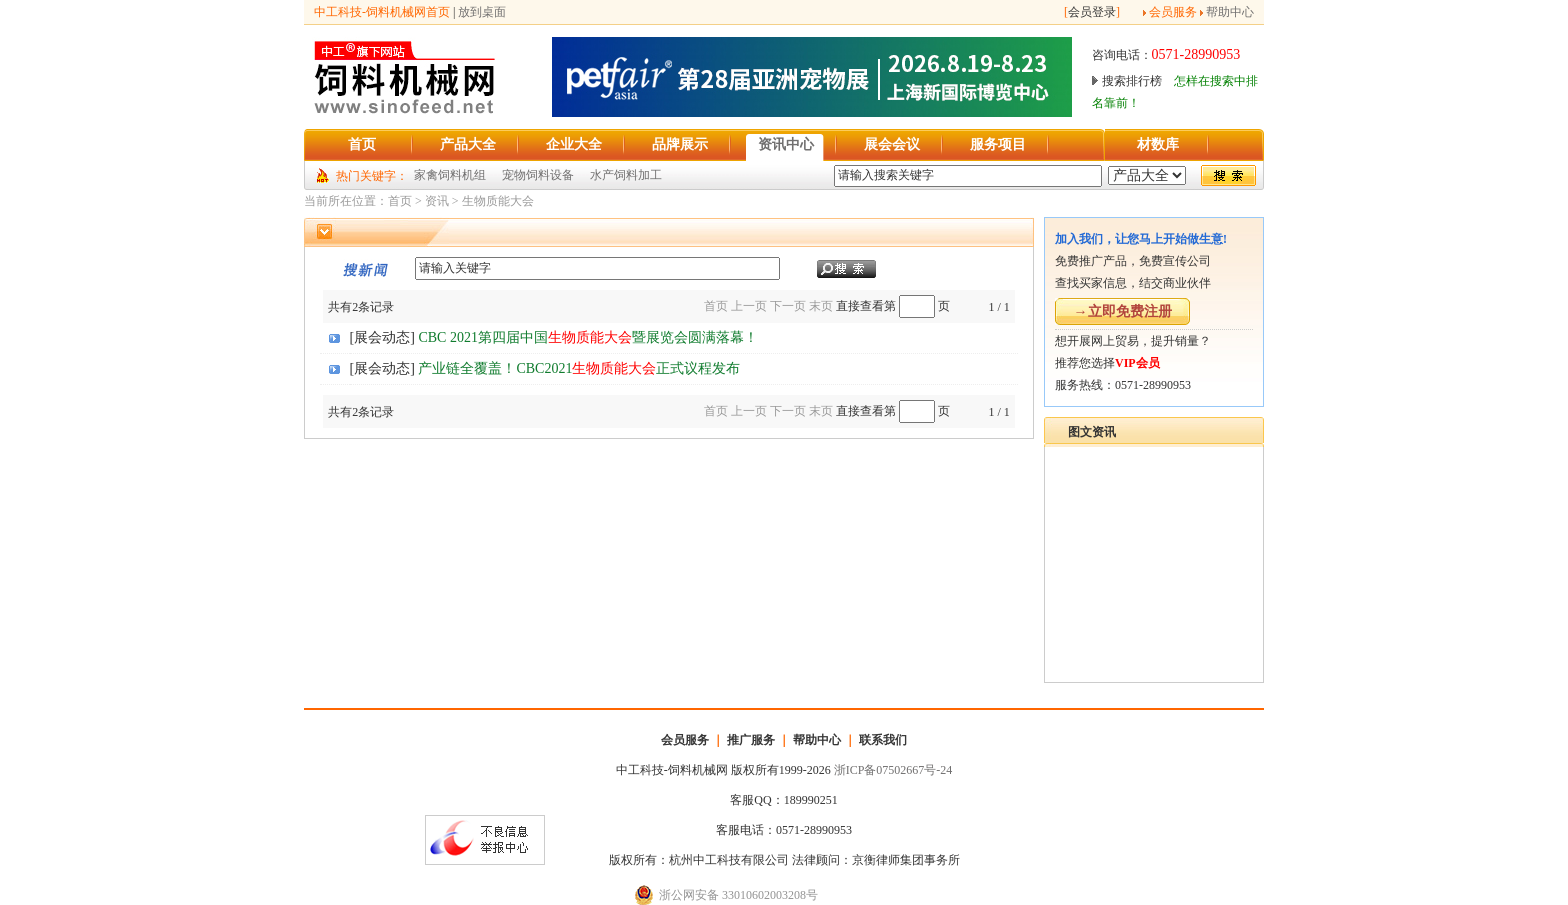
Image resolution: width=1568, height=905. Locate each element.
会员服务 (1173, 12)
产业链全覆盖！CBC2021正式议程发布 (579, 368)
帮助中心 (1230, 12)
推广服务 (751, 740)
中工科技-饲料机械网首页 (382, 12)
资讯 (437, 201)
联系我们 (883, 740)
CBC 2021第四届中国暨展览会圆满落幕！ (588, 337)
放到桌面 (482, 12)
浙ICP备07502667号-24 (893, 770)
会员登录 (1092, 12)
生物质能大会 (498, 201)
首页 (400, 201)
